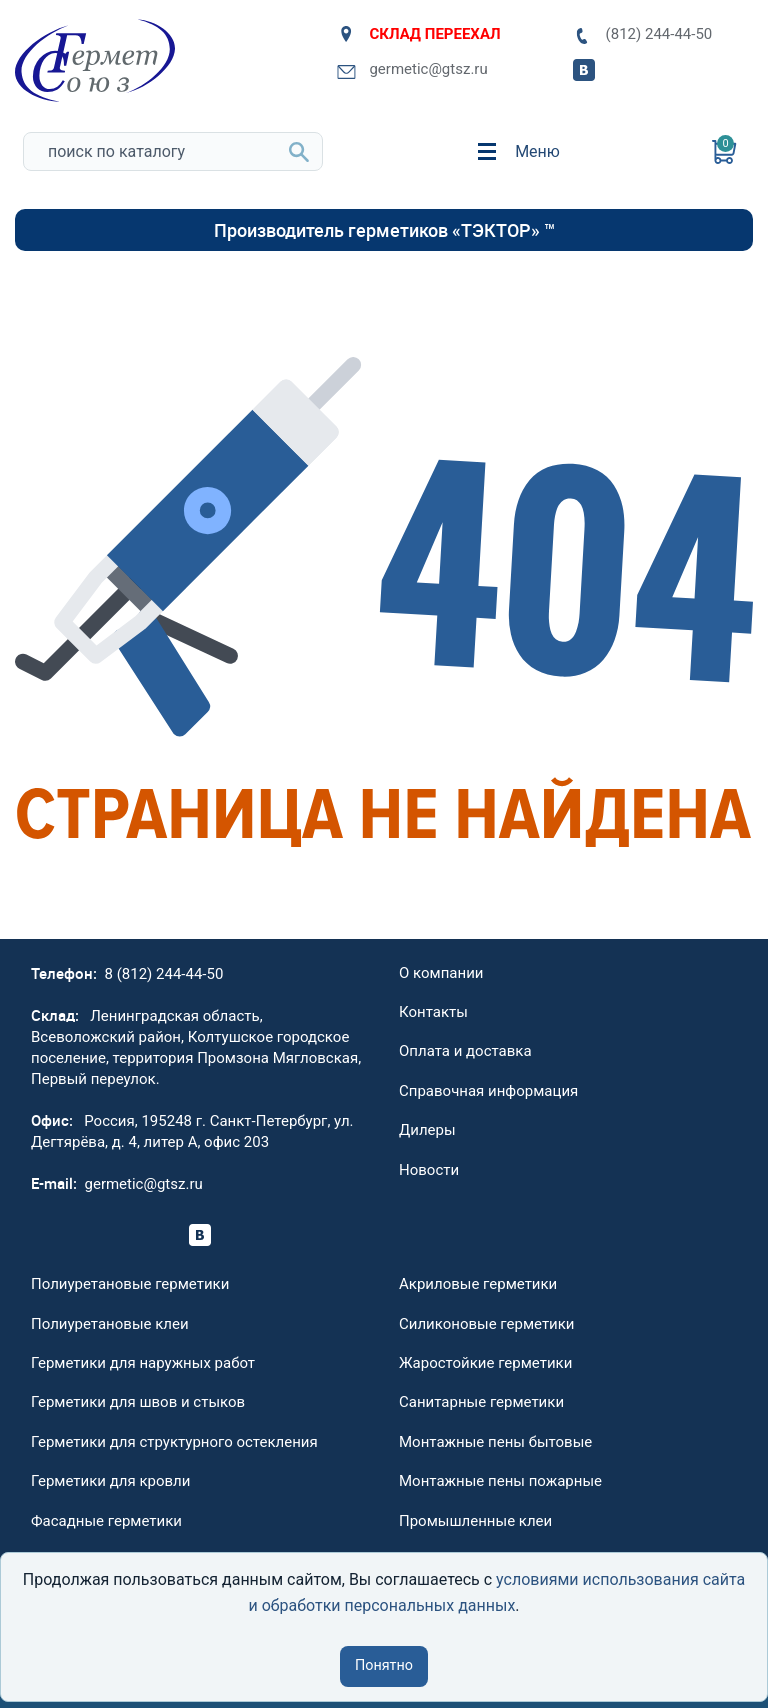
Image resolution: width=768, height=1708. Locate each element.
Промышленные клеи (475, 1521)
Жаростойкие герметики (485, 1363)
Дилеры (427, 1130)
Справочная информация (488, 1091)
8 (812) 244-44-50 (164, 974)
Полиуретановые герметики (130, 1284)
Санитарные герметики (481, 1402)
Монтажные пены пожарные (500, 1481)
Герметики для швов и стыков (138, 1402)
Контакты (433, 1012)
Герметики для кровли (110, 1481)
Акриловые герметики (478, 1284)
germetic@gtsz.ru (412, 69)
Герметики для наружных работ (143, 1363)
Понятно (384, 1665)
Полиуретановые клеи (110, 1324)
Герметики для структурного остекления (174, 1442)
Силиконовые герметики (487, 1324)
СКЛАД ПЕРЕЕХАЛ (419, 34)
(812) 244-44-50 (642, 35)
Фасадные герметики (106, 1521)
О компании (441, 973)
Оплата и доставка (465, 1051)
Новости (429, 1170)
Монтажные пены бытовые (495, 1442)
